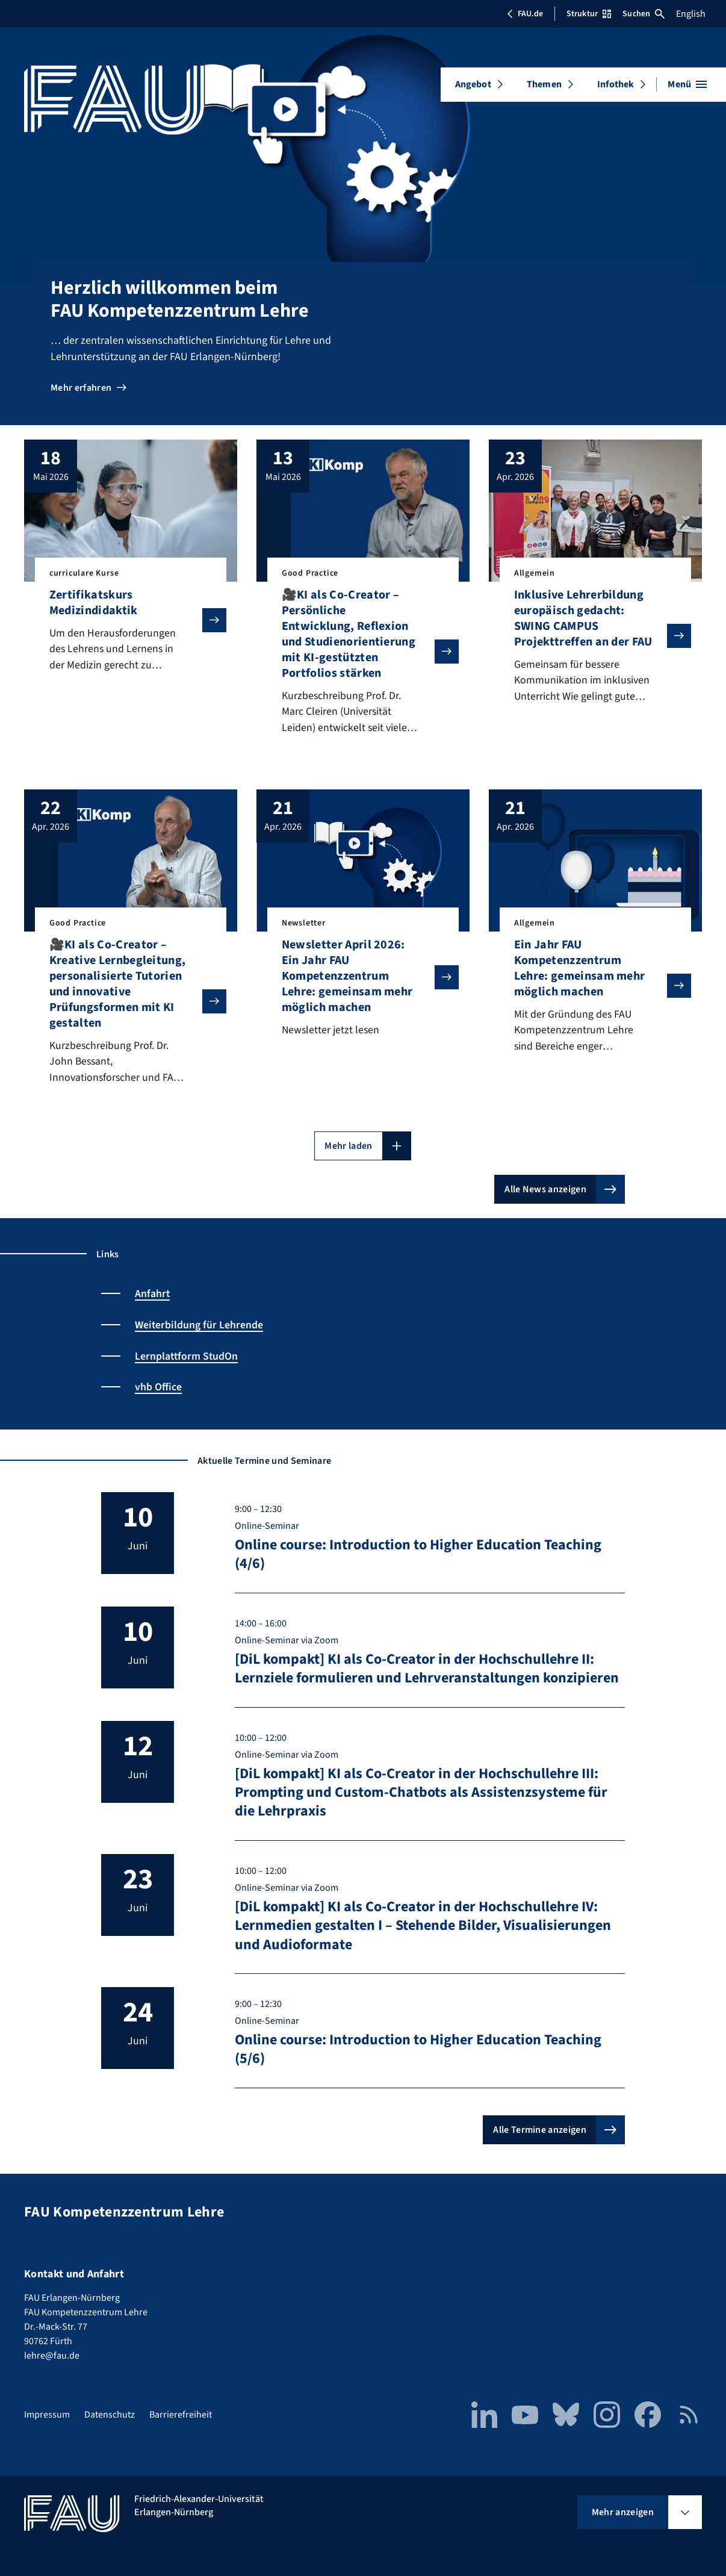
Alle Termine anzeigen (539, 2129)
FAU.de (525, 14)
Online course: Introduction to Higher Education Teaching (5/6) (418, 2049)
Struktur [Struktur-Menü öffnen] (588, 14)
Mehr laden (348, 1147)
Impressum (47, 2414)
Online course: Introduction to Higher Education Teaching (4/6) (418, 1554)
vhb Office (158, 1387)
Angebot (473, 84)
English (691, 13)
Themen (544, 84)
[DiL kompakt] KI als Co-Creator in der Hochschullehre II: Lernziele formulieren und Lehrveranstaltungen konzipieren (427, 1668)
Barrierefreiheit (180, 2414)
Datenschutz (109, 2414)
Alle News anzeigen (545, 1191)
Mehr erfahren (81, 387)
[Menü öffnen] (687, 84)
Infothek (615, 84)
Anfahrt (152, 1295)
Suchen (643, 14)
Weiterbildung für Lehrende (199, 1326)
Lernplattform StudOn (187, 1356)
